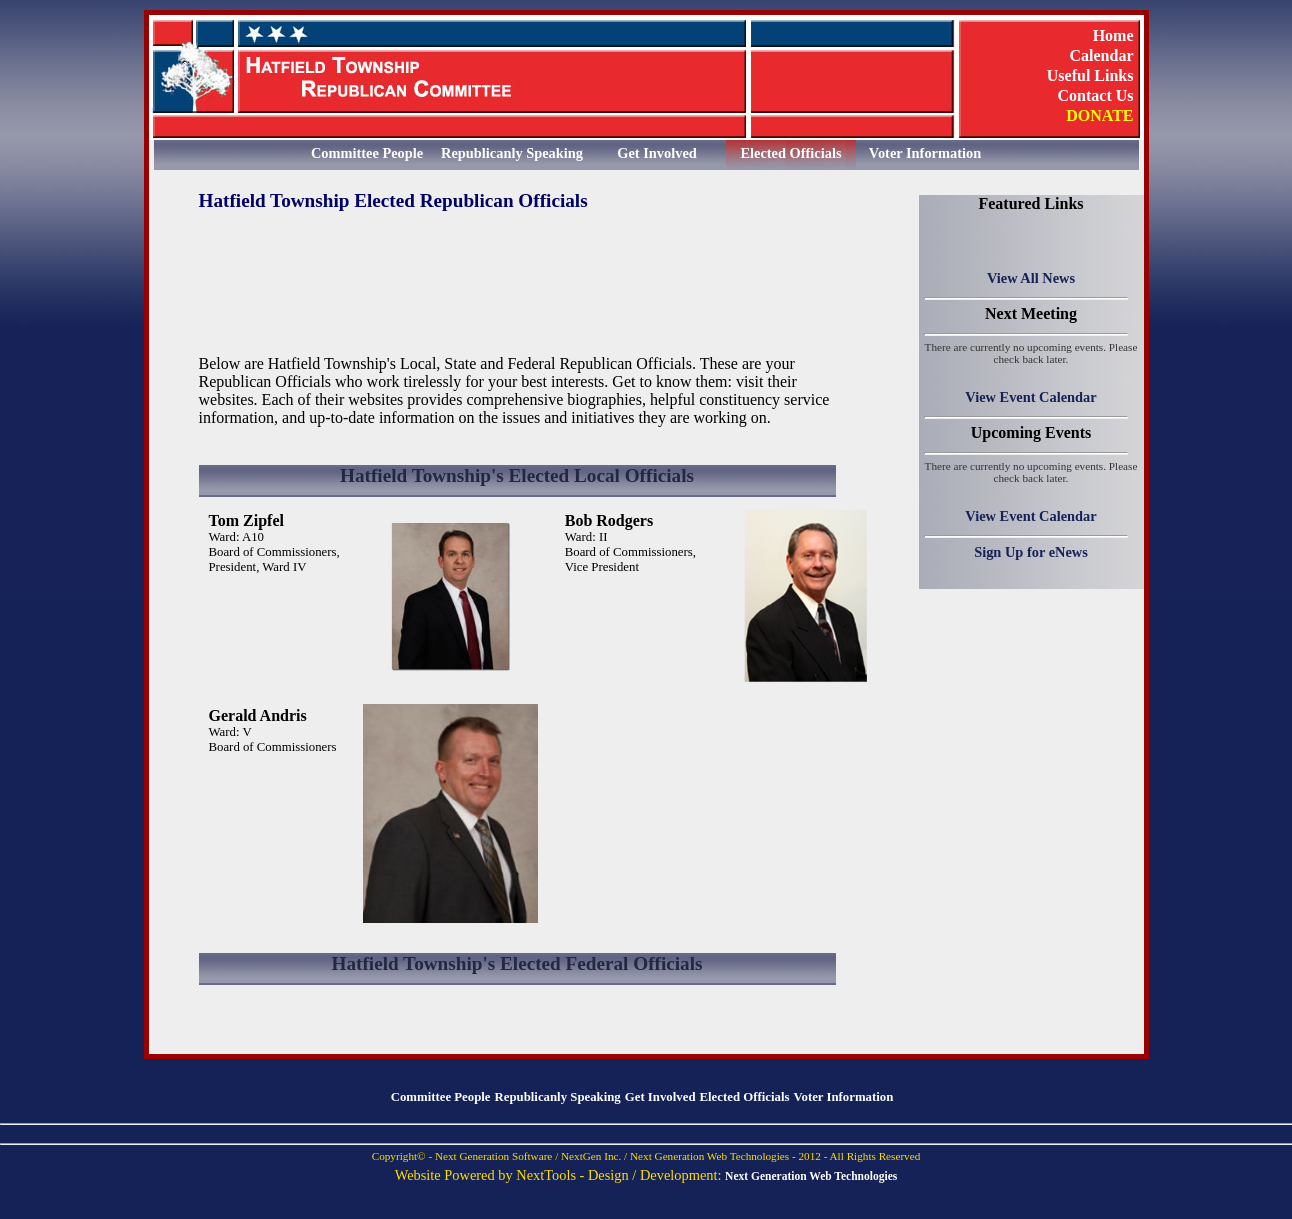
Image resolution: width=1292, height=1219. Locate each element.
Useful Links (1090, 75)
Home (1113, 35)
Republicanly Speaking (512, 153)
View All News (1031, 278)
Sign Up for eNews (1031, 552)
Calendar (1102, 55)
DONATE (1099, 115)
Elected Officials (790, 153)
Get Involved (657, 153)
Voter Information (925, 153)
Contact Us (1096, 95)
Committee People (367, 153)
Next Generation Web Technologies (811, 1176)
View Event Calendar (1030, 397)
